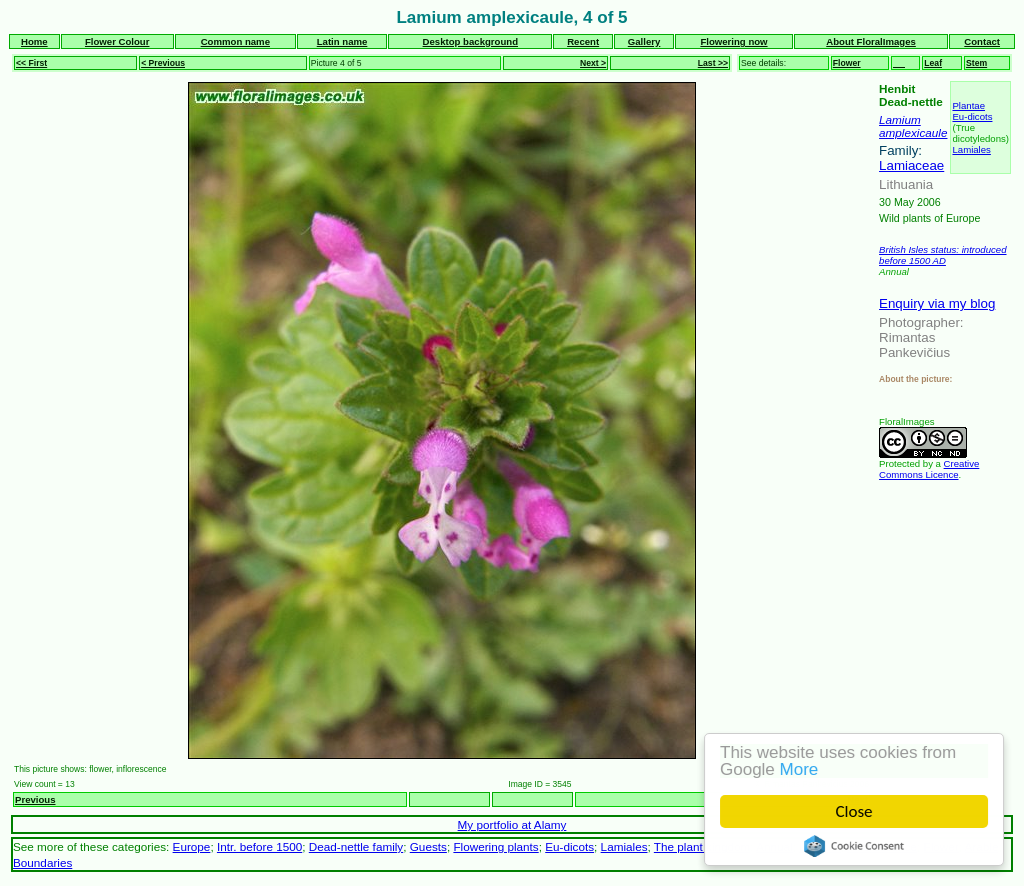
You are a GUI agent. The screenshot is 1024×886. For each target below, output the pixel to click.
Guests (428, 846)
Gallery (644, 41)
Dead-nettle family (356, 846)
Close (854, 811)
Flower (847, 63)
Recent (583, 41)
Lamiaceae (911, 165)
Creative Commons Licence (929, 469)
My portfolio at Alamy (512, 824)
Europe (192, 846)
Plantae (968, 105)
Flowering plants (495, 846)
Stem (976, 63)
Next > (593, 63)
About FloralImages (871, 41)
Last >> (713, 63)
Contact (982, 41)
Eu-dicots (972, 116)
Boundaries (42, 862)
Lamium (900, 119)
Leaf (933, 63)
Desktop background (470, 41)
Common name (235, 41)
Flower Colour (117, 41)
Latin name (342, 41)
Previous (35, 799)
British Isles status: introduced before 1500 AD (942, 255)
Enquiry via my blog (937, 303)
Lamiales (971, 149)
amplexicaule (913, 132)
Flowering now (733, 41)
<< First (31, 63)
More (799, 769)
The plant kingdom (702, 846)
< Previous (163, 63)
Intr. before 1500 (259, 846)
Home (34, 41)
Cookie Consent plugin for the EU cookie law (854, 846)
